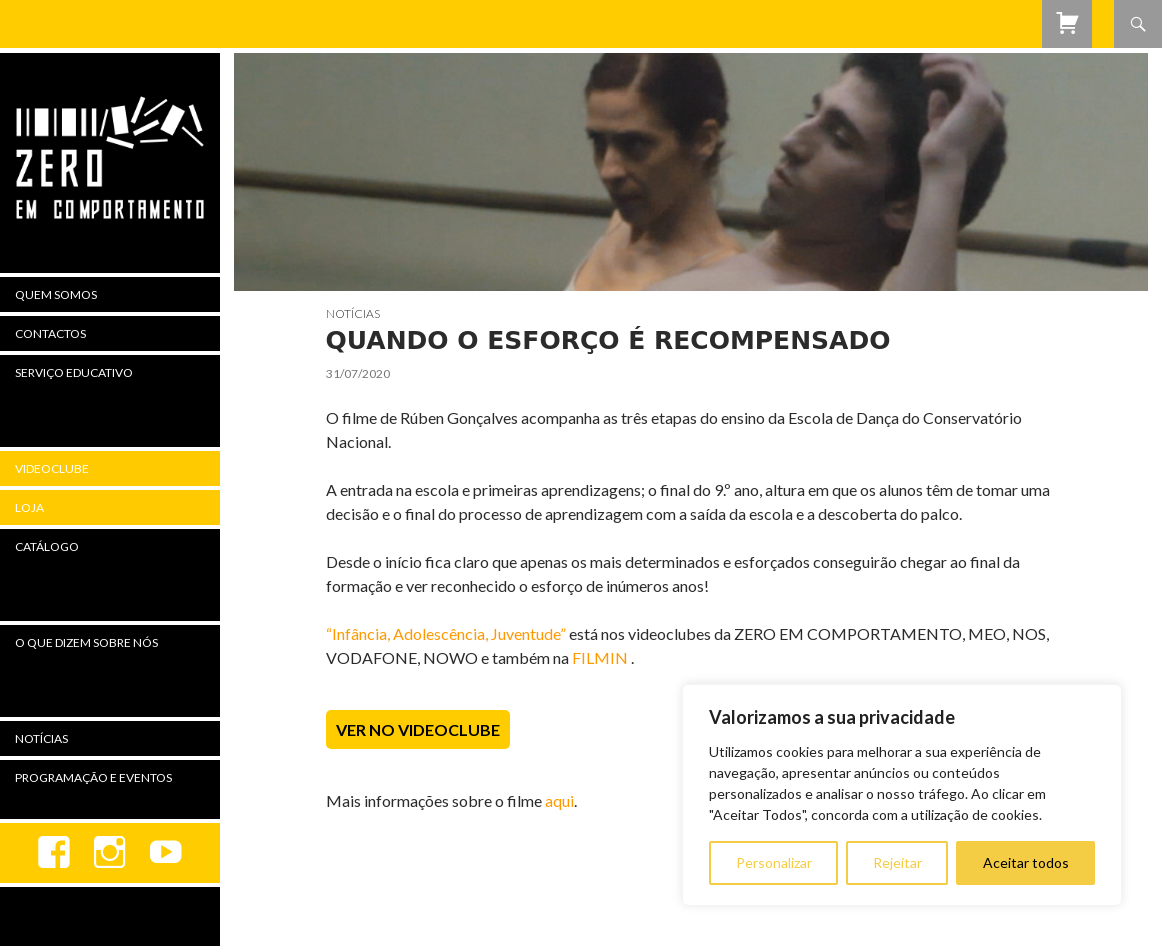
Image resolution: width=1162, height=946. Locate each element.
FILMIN (600, 657)
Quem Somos (56, 294)
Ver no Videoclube (418, 729)
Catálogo (47, 546)
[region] (902, 795)
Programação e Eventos (93, 777)
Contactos (50, 333)
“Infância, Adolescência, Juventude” (446, 633)
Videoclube (52, 468)
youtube (166, 853)
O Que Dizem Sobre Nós (86, 642)
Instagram (110, 853)
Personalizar (774, 862)
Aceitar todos (1026, 862)
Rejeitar (897, 862)
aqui (559, 800)
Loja (29, 507)
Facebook (54, 853)
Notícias (353, 313)
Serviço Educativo (74, 372)
